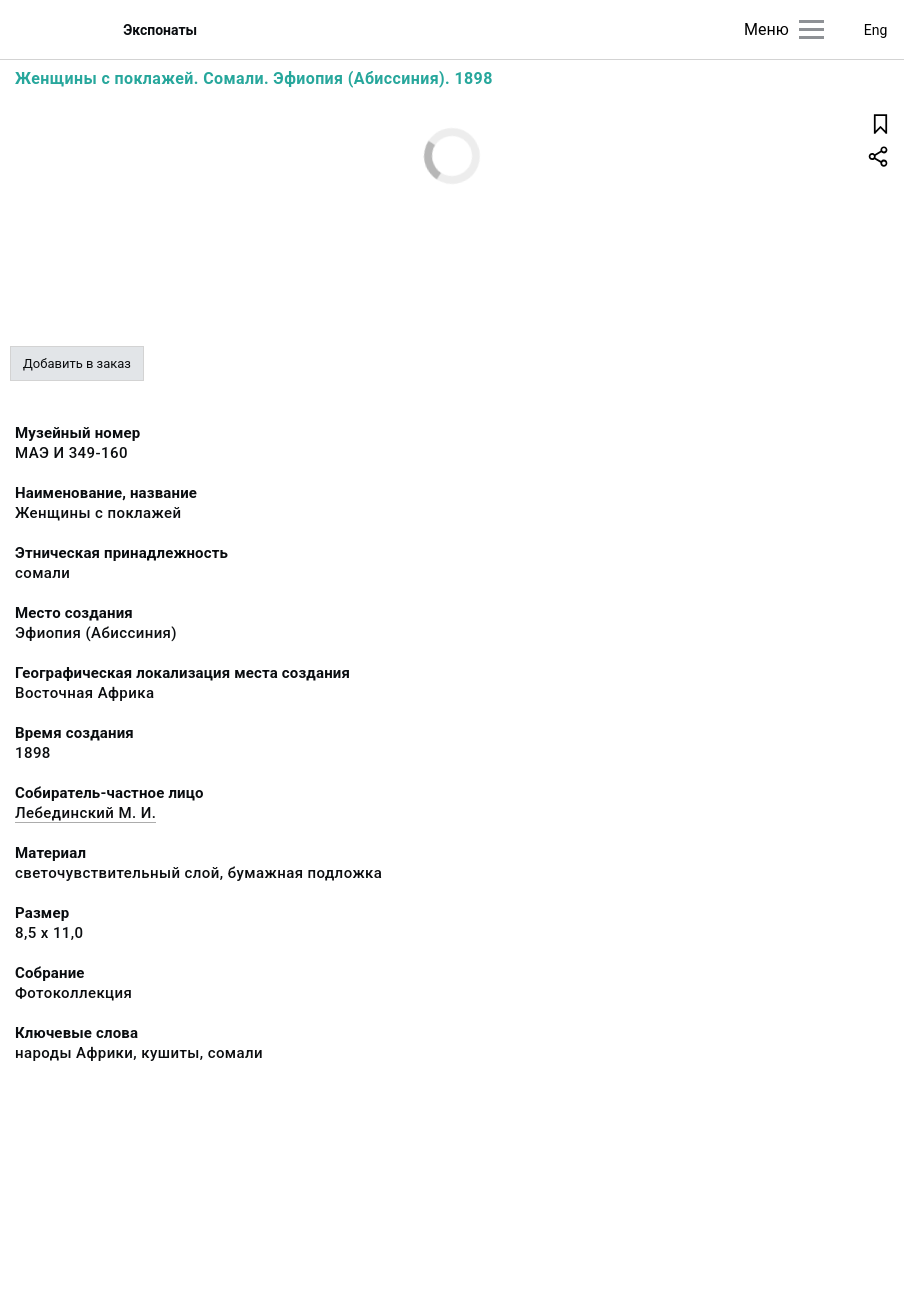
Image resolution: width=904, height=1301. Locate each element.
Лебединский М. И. (85, 813)
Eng (876, 30)
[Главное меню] (811, 29)
